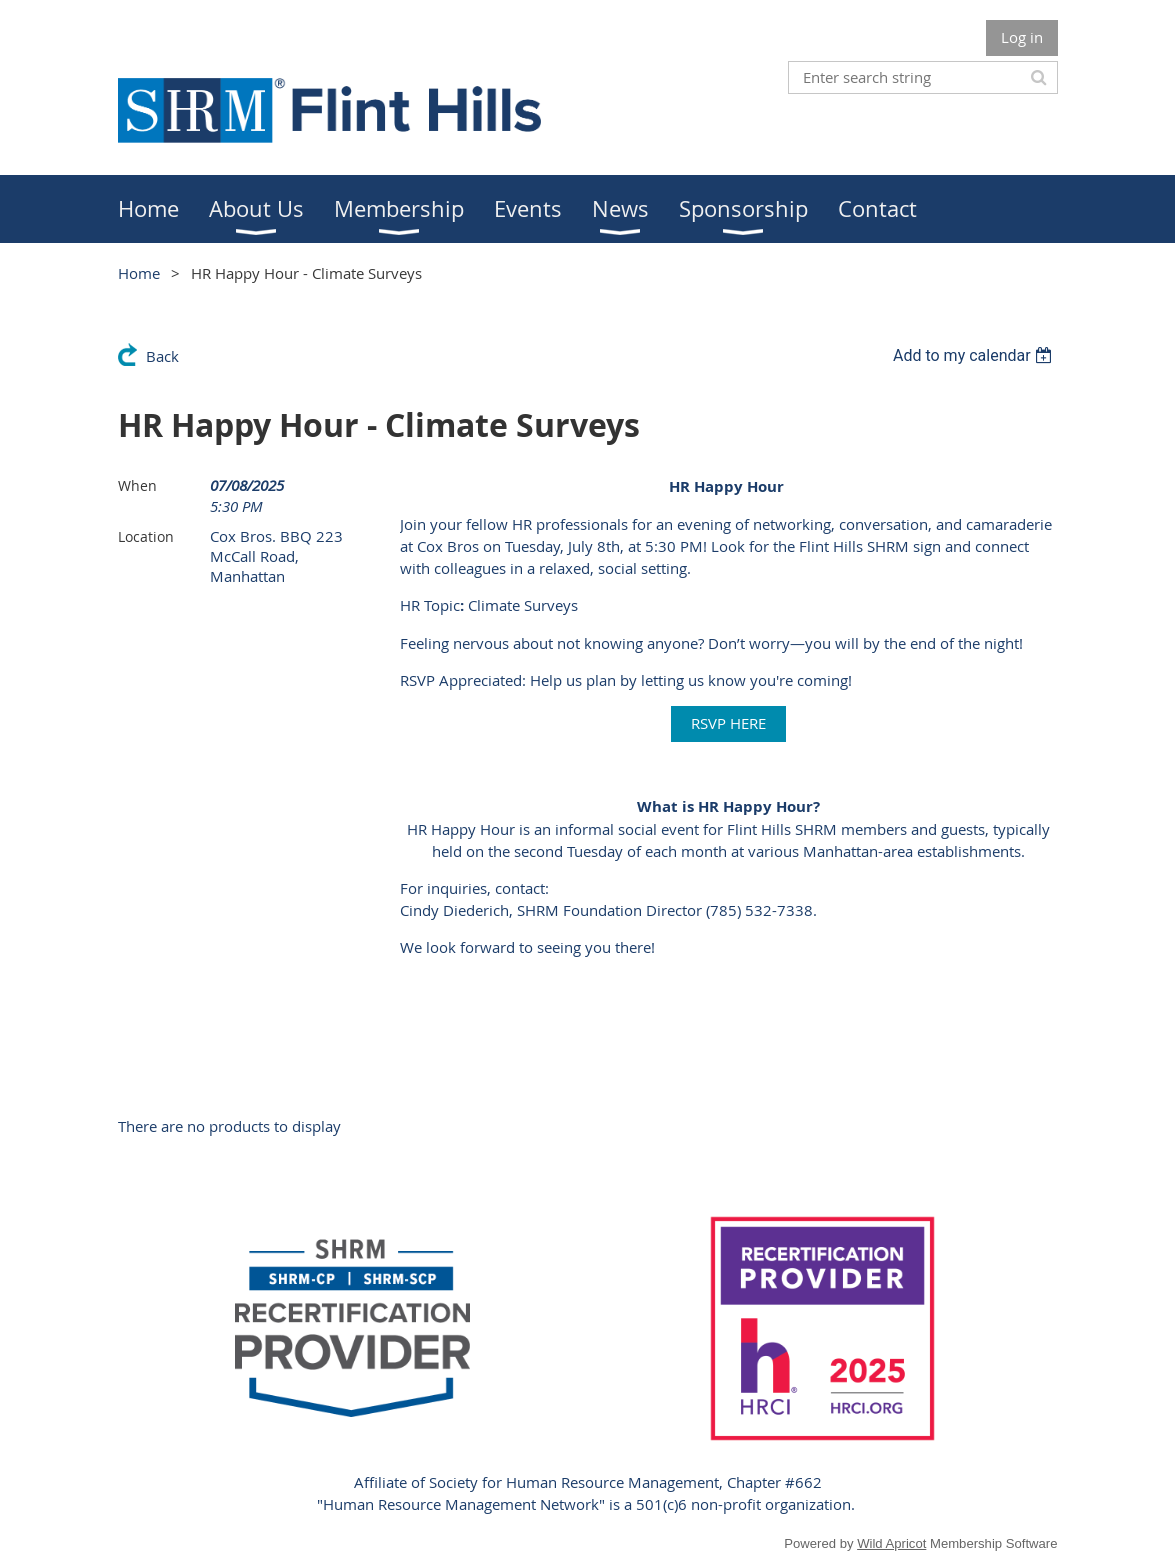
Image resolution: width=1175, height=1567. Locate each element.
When (137, 485)
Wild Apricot (891, 1543)
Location (146, 536)
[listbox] (975, 355)
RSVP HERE (728, 723)
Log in (1022, 37)
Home (139, 273)
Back (162, 356)
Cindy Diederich (454, 910)
